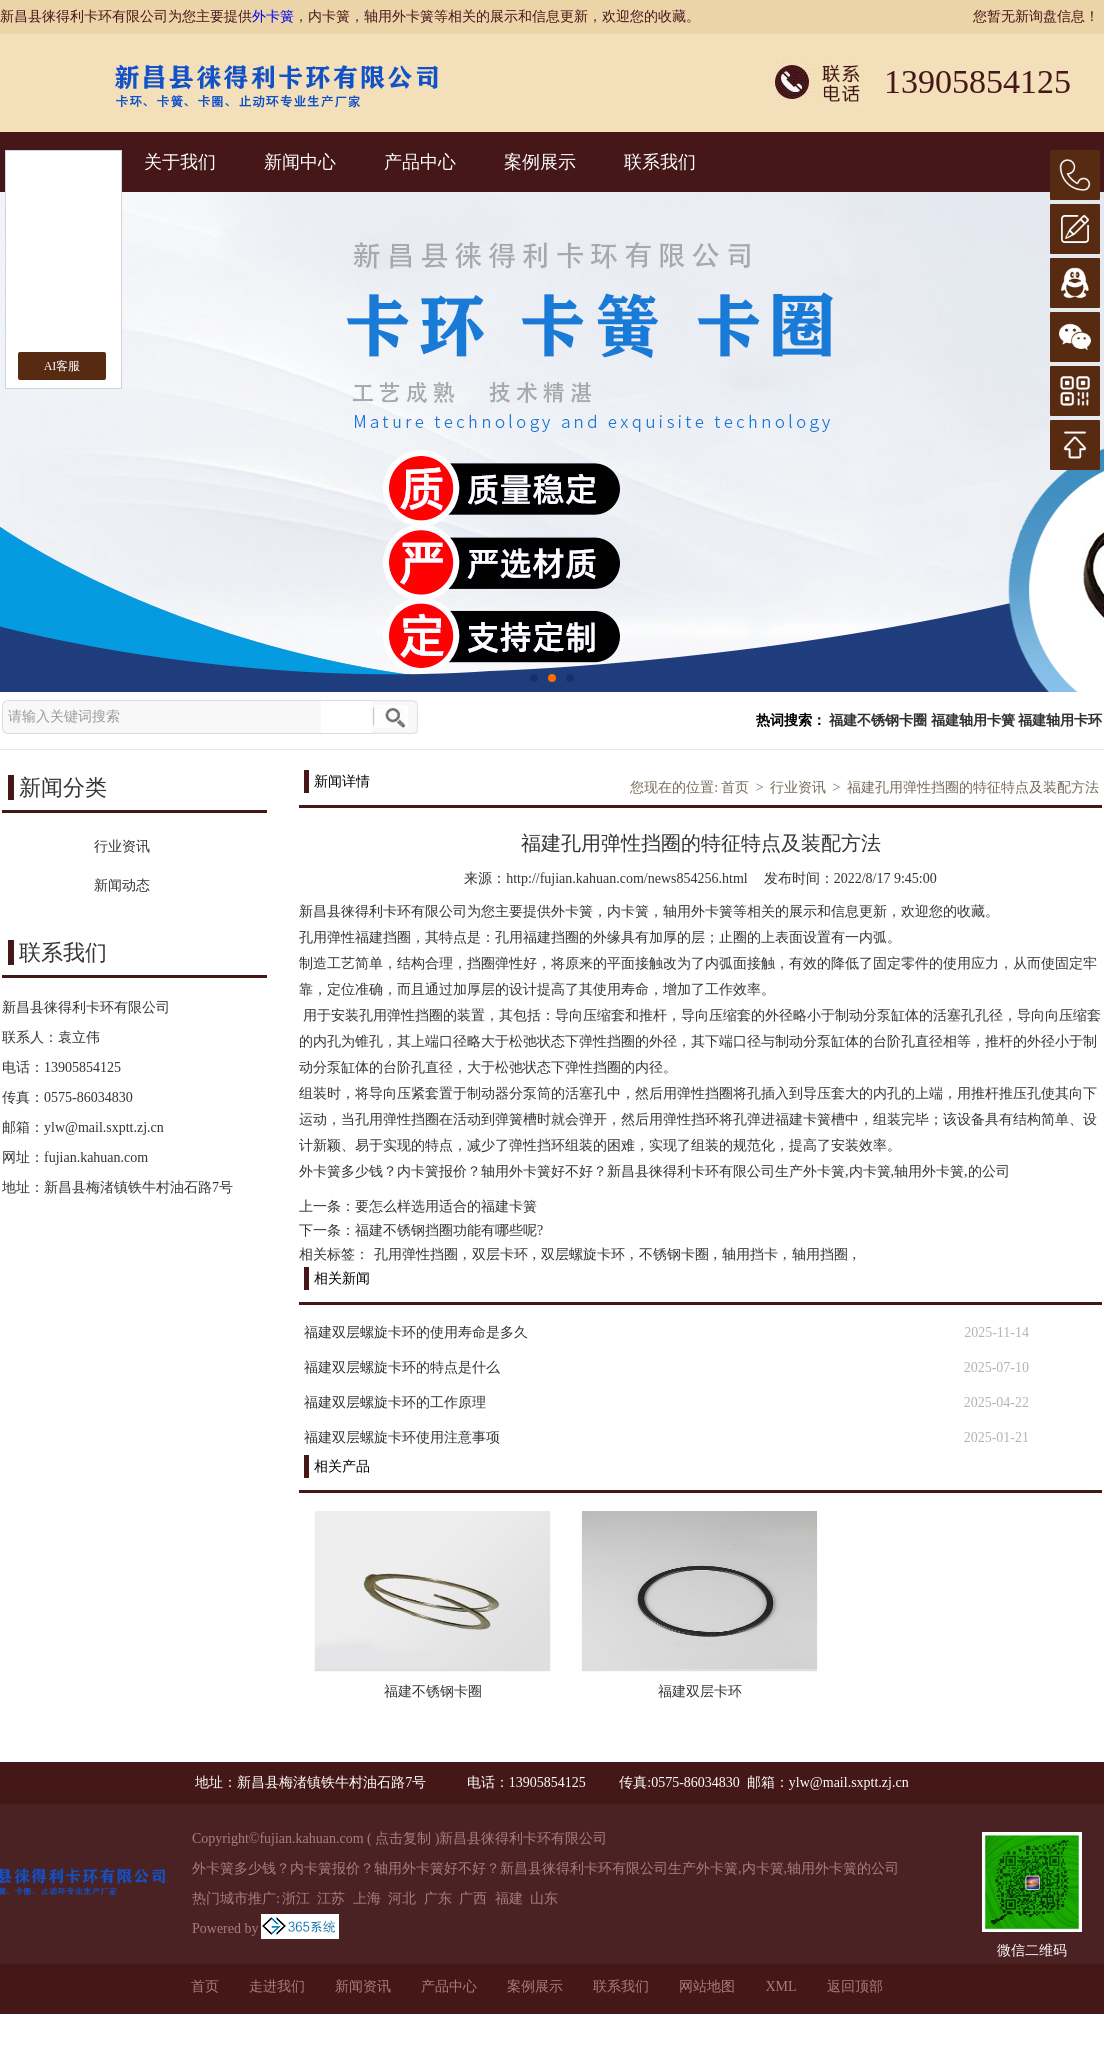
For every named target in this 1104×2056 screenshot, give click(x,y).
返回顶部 (855, 1986)
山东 (544, 1898)
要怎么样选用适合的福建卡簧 (446, 1206)
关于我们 (180, 162)
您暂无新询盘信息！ (1036, 16)
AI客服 (62, 366)
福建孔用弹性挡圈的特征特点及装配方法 (973, 787)
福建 (509, 1898)
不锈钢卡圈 (674, 1254)
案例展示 (540, 162)
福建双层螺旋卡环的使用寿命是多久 (416, 1332)
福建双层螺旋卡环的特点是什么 (402, 1367)
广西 (473, 1898)
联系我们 (660, 162)
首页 (735, 787)
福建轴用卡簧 (973, 720)
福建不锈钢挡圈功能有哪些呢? (449, 1230)
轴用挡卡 (750, 1254)
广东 (438, 1898)
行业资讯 (798, 787)
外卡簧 (273, 16)
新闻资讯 (363, 1986)
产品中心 (420, 162)
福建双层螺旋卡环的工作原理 (395, 1402)
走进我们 (277, 1986)
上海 (367, 1898)
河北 (402, 1898)
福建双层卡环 (700, 1691)
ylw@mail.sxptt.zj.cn (104, 1127)
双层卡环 (500, 1254)
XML (780, 1986)
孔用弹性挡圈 (416, 1254)
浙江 (296, 1898)
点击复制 (403, 1838)
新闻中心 (300, 162)
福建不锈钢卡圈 (878, 720)
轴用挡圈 (820, 1254)
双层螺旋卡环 (583, 1254)
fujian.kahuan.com (96, 1157)
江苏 (331, 1898)
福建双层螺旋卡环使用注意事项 (402, 1437)
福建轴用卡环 (1060, 720)
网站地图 (707, 1986)
